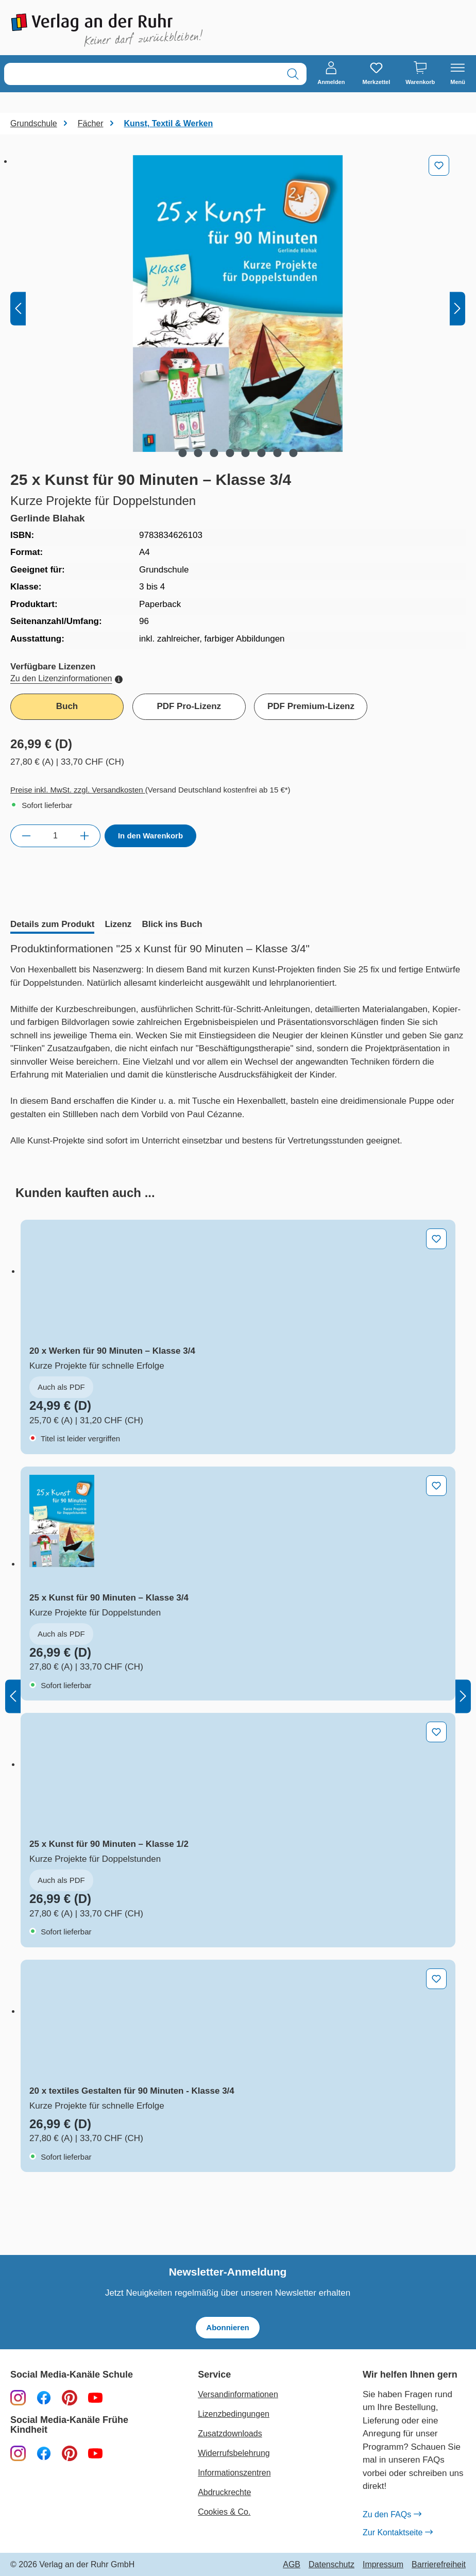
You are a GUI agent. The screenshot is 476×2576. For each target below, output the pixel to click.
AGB (291, 2565)
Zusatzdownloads (230, 2433)
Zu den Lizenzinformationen (66, 678)
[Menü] (458, 74)
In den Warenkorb (150, 835)
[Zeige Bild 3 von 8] (214, 453)
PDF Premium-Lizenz (310, 706)
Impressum (383, 2565)
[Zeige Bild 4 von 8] (230, 453)
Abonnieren (227, 2327)
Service (214, 2375)
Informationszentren (234, 2472)
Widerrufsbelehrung (234, 2453)
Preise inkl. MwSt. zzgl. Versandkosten (77, 789)
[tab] (52, 925)
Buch (67, 706)
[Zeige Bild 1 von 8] (182, 453)
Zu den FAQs (392, 2514)
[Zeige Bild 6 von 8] (262, 453)
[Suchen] (293, 74)
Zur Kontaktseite (398, 2532)
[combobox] (142, 74)
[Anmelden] (331, 74)
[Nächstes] (457, 308)
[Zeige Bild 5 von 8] (246, 453)
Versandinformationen (238, 2394)
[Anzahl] (55, 835)
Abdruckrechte (224, 2492)
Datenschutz (331, 2565)
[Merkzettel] (376, 74)
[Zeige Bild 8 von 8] (293, 453)
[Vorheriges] (18, 308)
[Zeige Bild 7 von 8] (277, 453)
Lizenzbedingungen (233, 2414)
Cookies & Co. (224, 2511)
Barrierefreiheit (439, 2565)
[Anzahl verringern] (26, 835)
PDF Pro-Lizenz (189, 706)
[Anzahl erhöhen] (84, 835)
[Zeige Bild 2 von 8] (198, 453)
